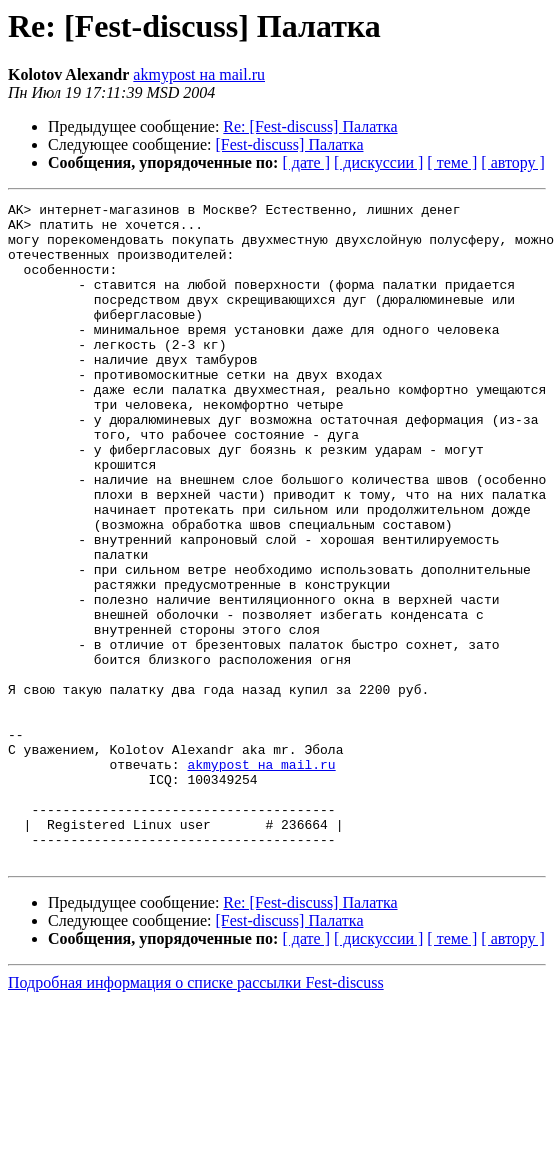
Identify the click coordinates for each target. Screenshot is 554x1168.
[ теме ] (452, 162)
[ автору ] (512, 162)
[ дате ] (306, 162)
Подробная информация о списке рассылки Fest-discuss (196, 1114)
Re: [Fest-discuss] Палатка (310, 126)
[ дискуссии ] (378, 162)
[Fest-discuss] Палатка (290, 144)
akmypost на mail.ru (199, 74)
